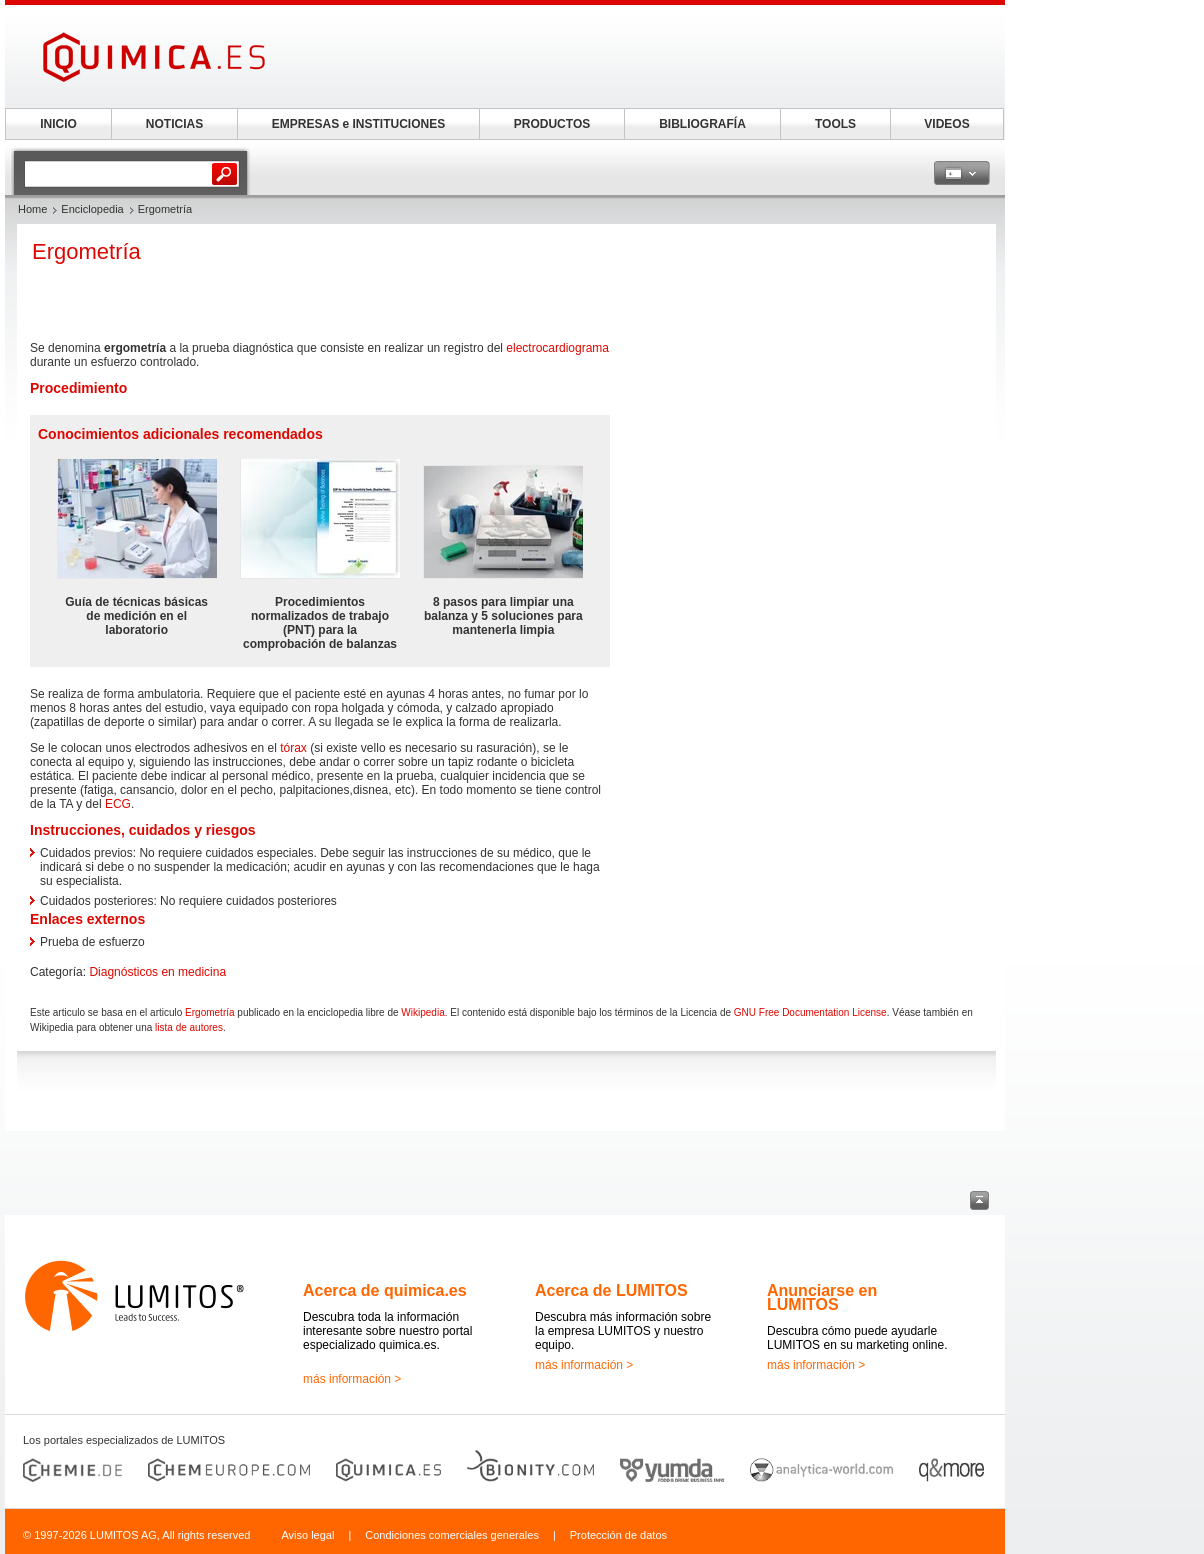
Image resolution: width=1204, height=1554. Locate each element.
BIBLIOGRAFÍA (702, 124)
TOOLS (835, 124)
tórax (293, 748)
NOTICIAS (174, 124)
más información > (352, 1379)
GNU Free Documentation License (810, 1012)
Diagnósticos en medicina (157, 972)
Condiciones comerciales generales (452, 1535)
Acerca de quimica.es (385, 1290)
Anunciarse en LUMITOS (822, 1297)
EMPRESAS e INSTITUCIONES (358, 124)
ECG (118, 804)
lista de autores (189, 1027)
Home (32, 209)
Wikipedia (422, 1012)
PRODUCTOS (552, 124)
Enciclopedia (92, 209)
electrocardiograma (557, 348)
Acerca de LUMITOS (611, 1290)
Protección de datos (618, 1535)
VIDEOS (946, 124)
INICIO (58, 124)
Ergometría (209, 1012)
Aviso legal (307, 1535)
